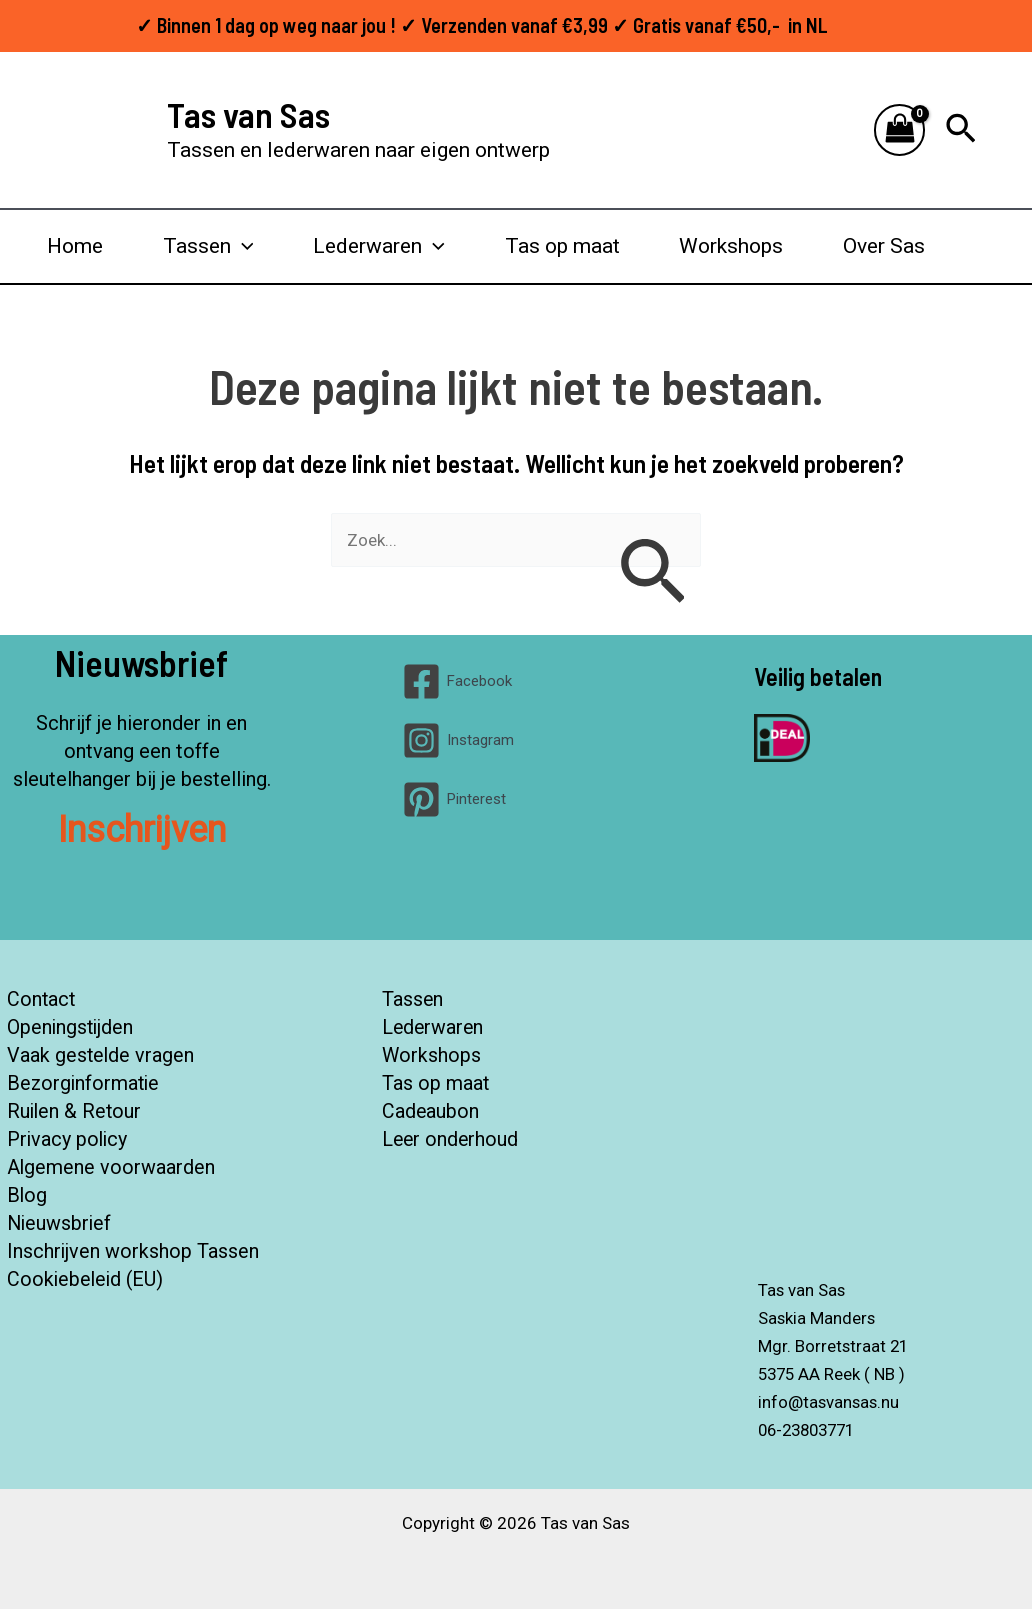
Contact (41, 1000)
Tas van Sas (248, 114)
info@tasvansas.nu (830, 1402)
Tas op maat (562, 246)
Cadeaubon (431, 1112)
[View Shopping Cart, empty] (900, 130)
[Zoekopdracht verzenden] (652, 574)
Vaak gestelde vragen (100, 1056)
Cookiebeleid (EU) (86, 1280)
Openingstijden (70, 1028)
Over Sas (884, 246)
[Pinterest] (454, 799)
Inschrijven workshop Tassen (132, 1252)
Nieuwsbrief (59, 1224)
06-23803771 (811, 1430)
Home (75, 246)
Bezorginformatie (84, 1084)
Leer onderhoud (451, 1140)
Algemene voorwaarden (110, 1168)
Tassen (208, 246)
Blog (26, 1196)
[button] (961, 130)
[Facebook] (457, 681)
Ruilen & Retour (74, 1112)
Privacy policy (67, 1140)
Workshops (731, 246)
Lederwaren (379, 246)
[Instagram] (458, 740)
